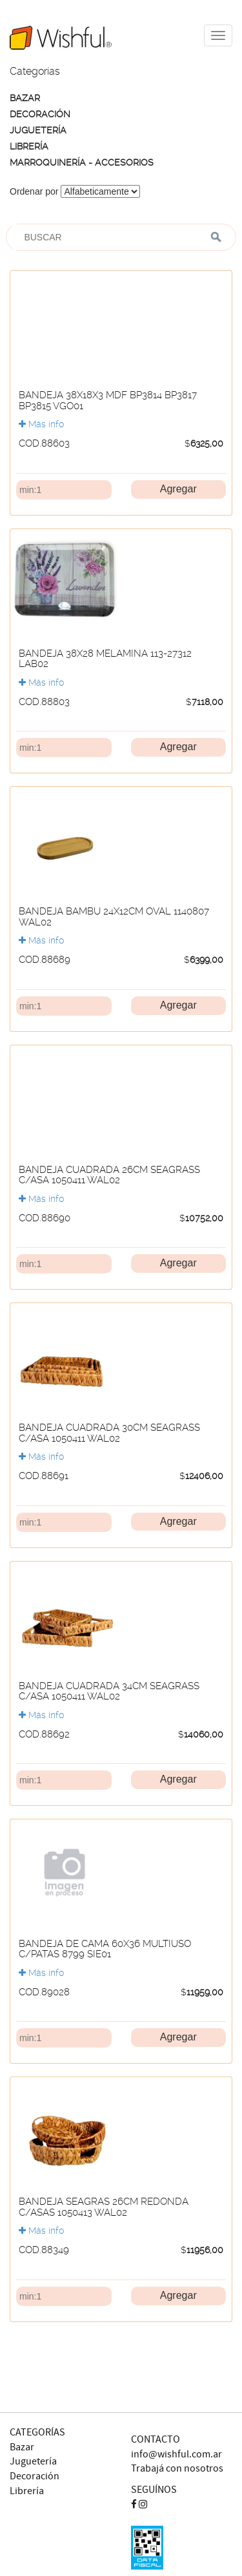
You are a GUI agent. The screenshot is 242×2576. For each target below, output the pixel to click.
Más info (41, 424)
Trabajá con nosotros (177, 2468)
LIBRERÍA (29, 146)
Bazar (22, 2447)
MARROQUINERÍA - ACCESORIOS (82, 162)
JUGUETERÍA (38, 130)
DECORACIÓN (40, 114)
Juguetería (33, 2461)
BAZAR (25, 98)
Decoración (34, 2476)
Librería (27, 2491)
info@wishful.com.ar (176, 2454)
